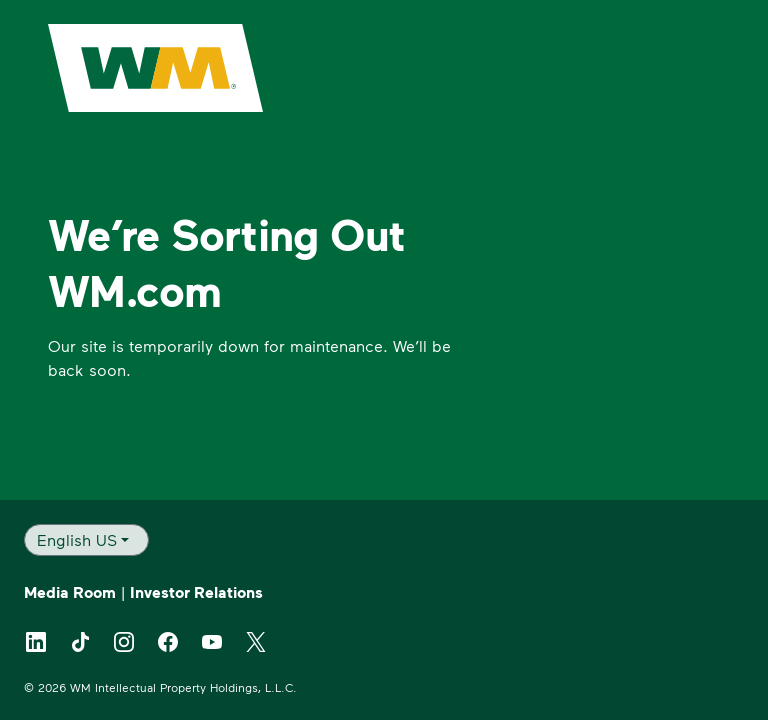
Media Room (70, 592)
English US (77, 539)
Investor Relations (196, 592)
